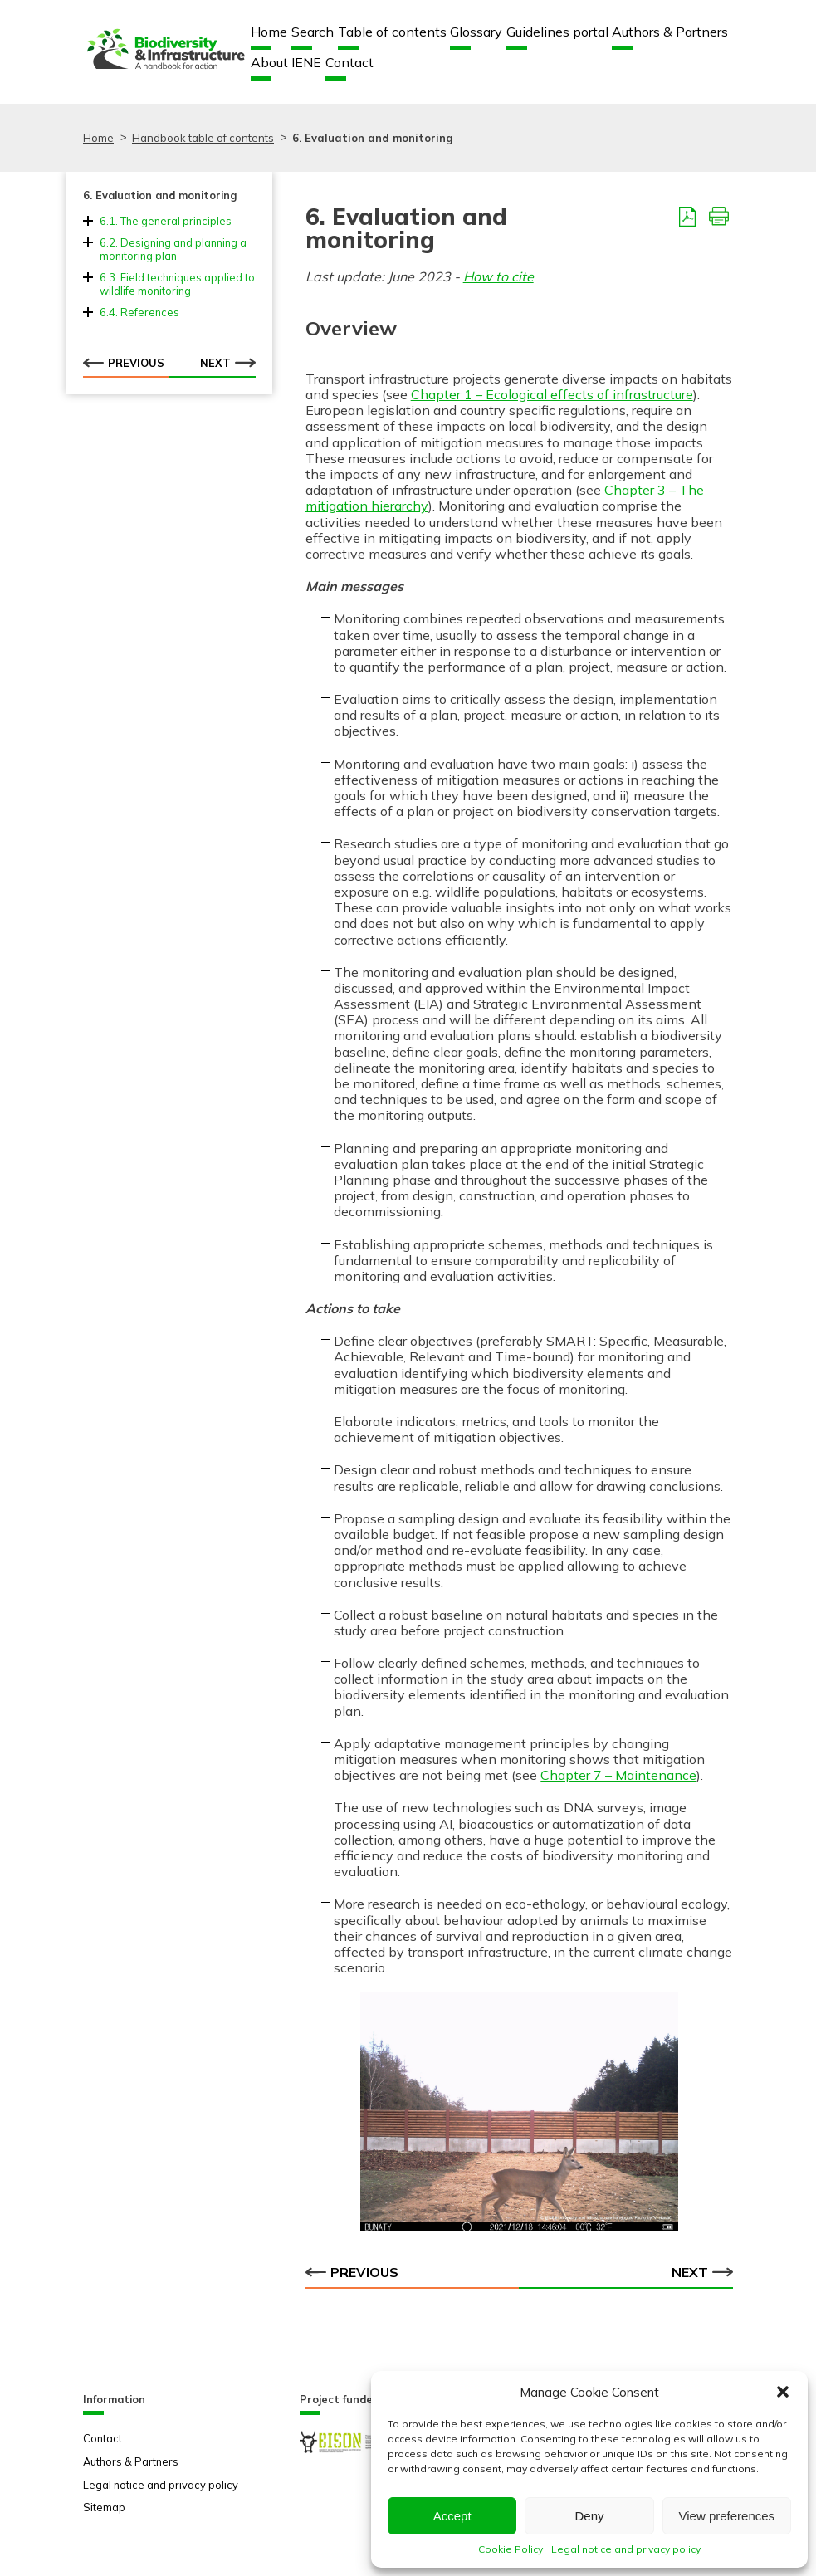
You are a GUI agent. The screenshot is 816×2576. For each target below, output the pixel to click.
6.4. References (139, 312)
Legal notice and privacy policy (626, 2549)
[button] (782, 2391)
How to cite (498, 276)
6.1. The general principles (166, 220)
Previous (123, 362)
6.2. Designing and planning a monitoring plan (173, 249)
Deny (588, 2516)
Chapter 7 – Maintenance (618, 1775)
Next (228, 362)
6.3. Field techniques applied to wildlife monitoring (177, 284)
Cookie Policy (510, 2549)
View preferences (727, 2516)
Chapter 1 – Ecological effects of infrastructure (552, 394)
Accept (452, 2516)
